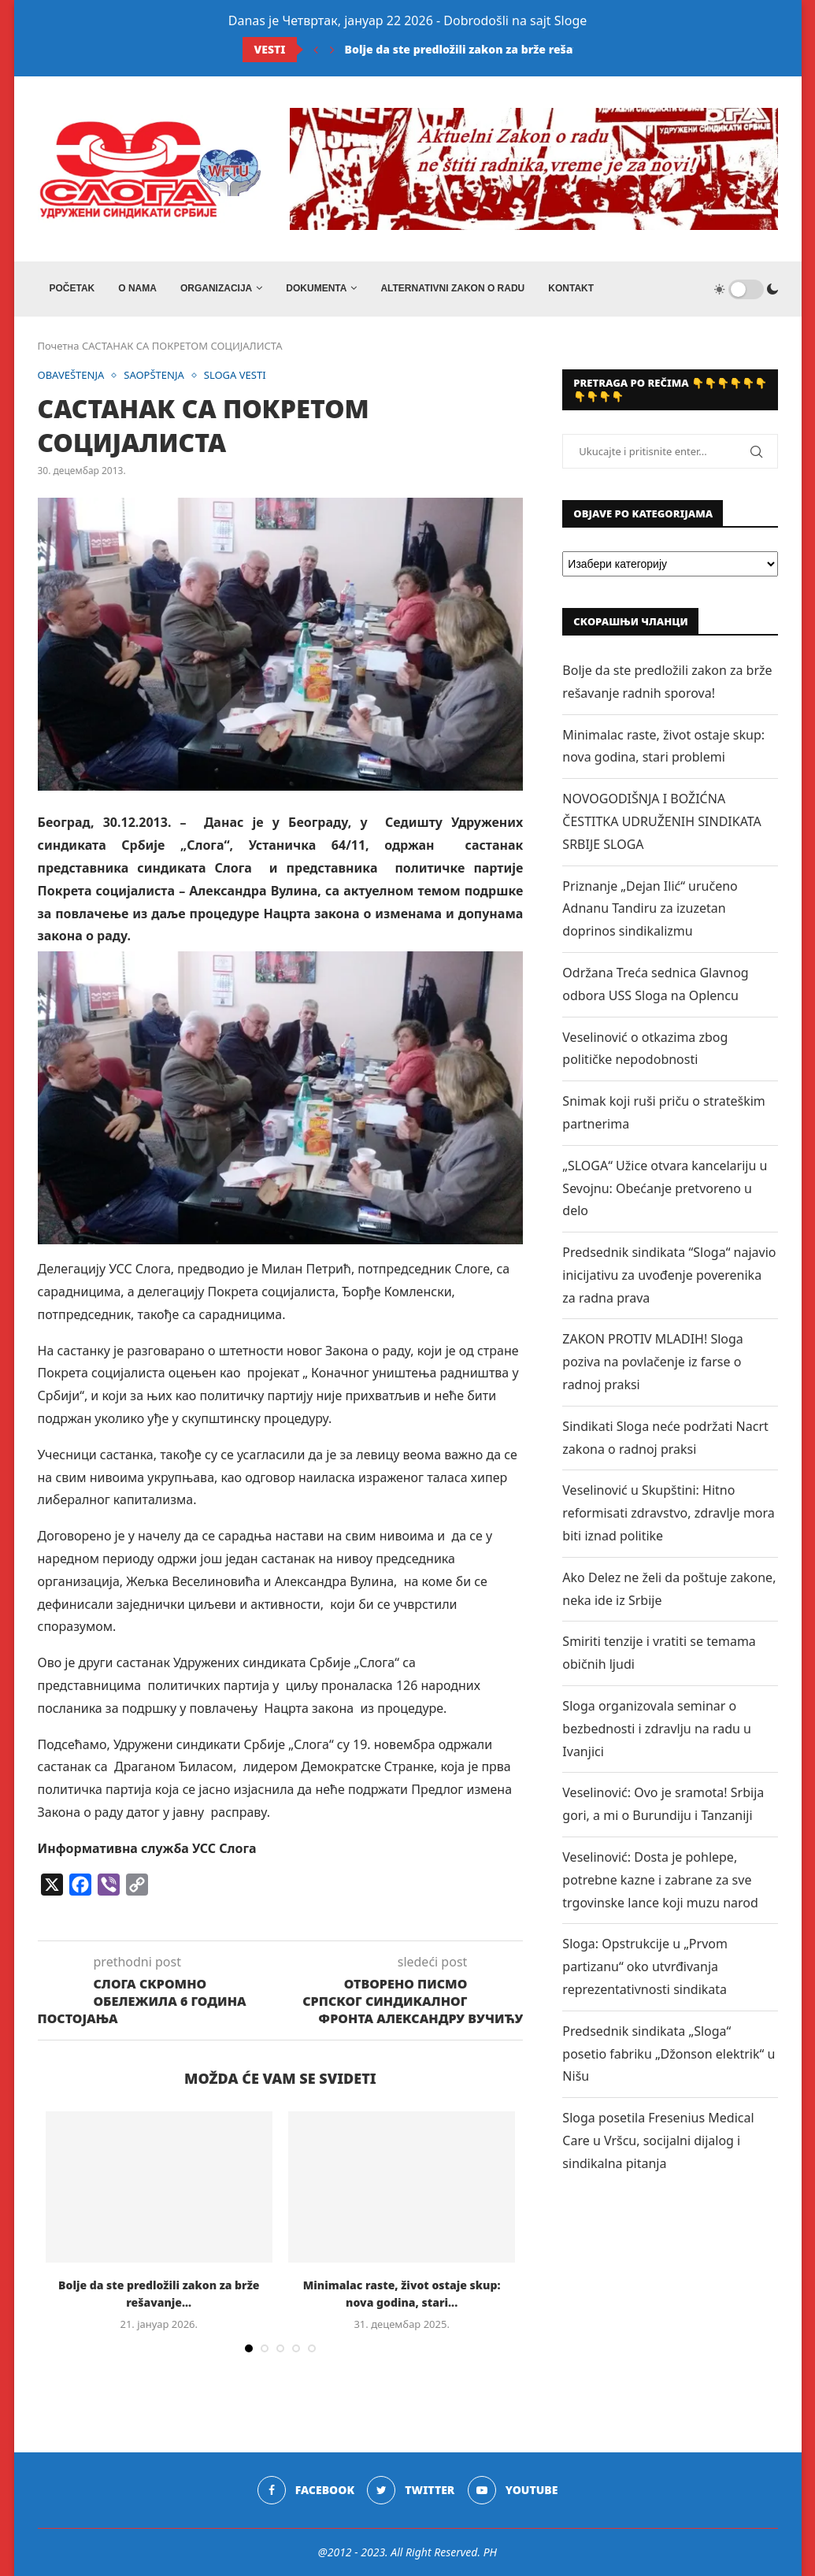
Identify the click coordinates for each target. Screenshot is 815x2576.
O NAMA (137, 288)
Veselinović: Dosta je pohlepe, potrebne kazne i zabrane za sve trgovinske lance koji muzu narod (660, 1879)
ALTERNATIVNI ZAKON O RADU (452, 288)
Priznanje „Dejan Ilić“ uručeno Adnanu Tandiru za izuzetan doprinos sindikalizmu (649, 908)
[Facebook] (305, 2490)
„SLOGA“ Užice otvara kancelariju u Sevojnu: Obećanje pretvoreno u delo (664, 1188)
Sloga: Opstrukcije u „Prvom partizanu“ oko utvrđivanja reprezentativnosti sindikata (645, 1966)
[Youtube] (513, 2490)
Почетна (59, 346)
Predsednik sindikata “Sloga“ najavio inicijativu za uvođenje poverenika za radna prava (669, 1275)
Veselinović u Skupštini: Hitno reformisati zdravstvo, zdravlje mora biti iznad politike (668, 1512)
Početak (72, 288)
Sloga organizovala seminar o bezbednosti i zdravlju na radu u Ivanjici (656, 1728)
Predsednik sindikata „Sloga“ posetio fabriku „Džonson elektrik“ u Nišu (668, 2053)
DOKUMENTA (316, 288)
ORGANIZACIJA (216, 288)
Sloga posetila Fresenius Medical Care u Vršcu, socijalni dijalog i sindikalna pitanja (658, 2140)
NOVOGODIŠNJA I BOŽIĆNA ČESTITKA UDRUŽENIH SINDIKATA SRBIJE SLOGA (661, 821)
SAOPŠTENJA (154, 375)
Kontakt (571, 288)
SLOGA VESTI (235, 375)
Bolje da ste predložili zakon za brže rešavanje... (479, 49)
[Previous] (315, 49)
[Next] (332, 49)
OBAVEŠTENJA (71, 375)
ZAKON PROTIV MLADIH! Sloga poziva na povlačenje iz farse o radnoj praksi (652, 1361)
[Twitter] (410, 2490)
